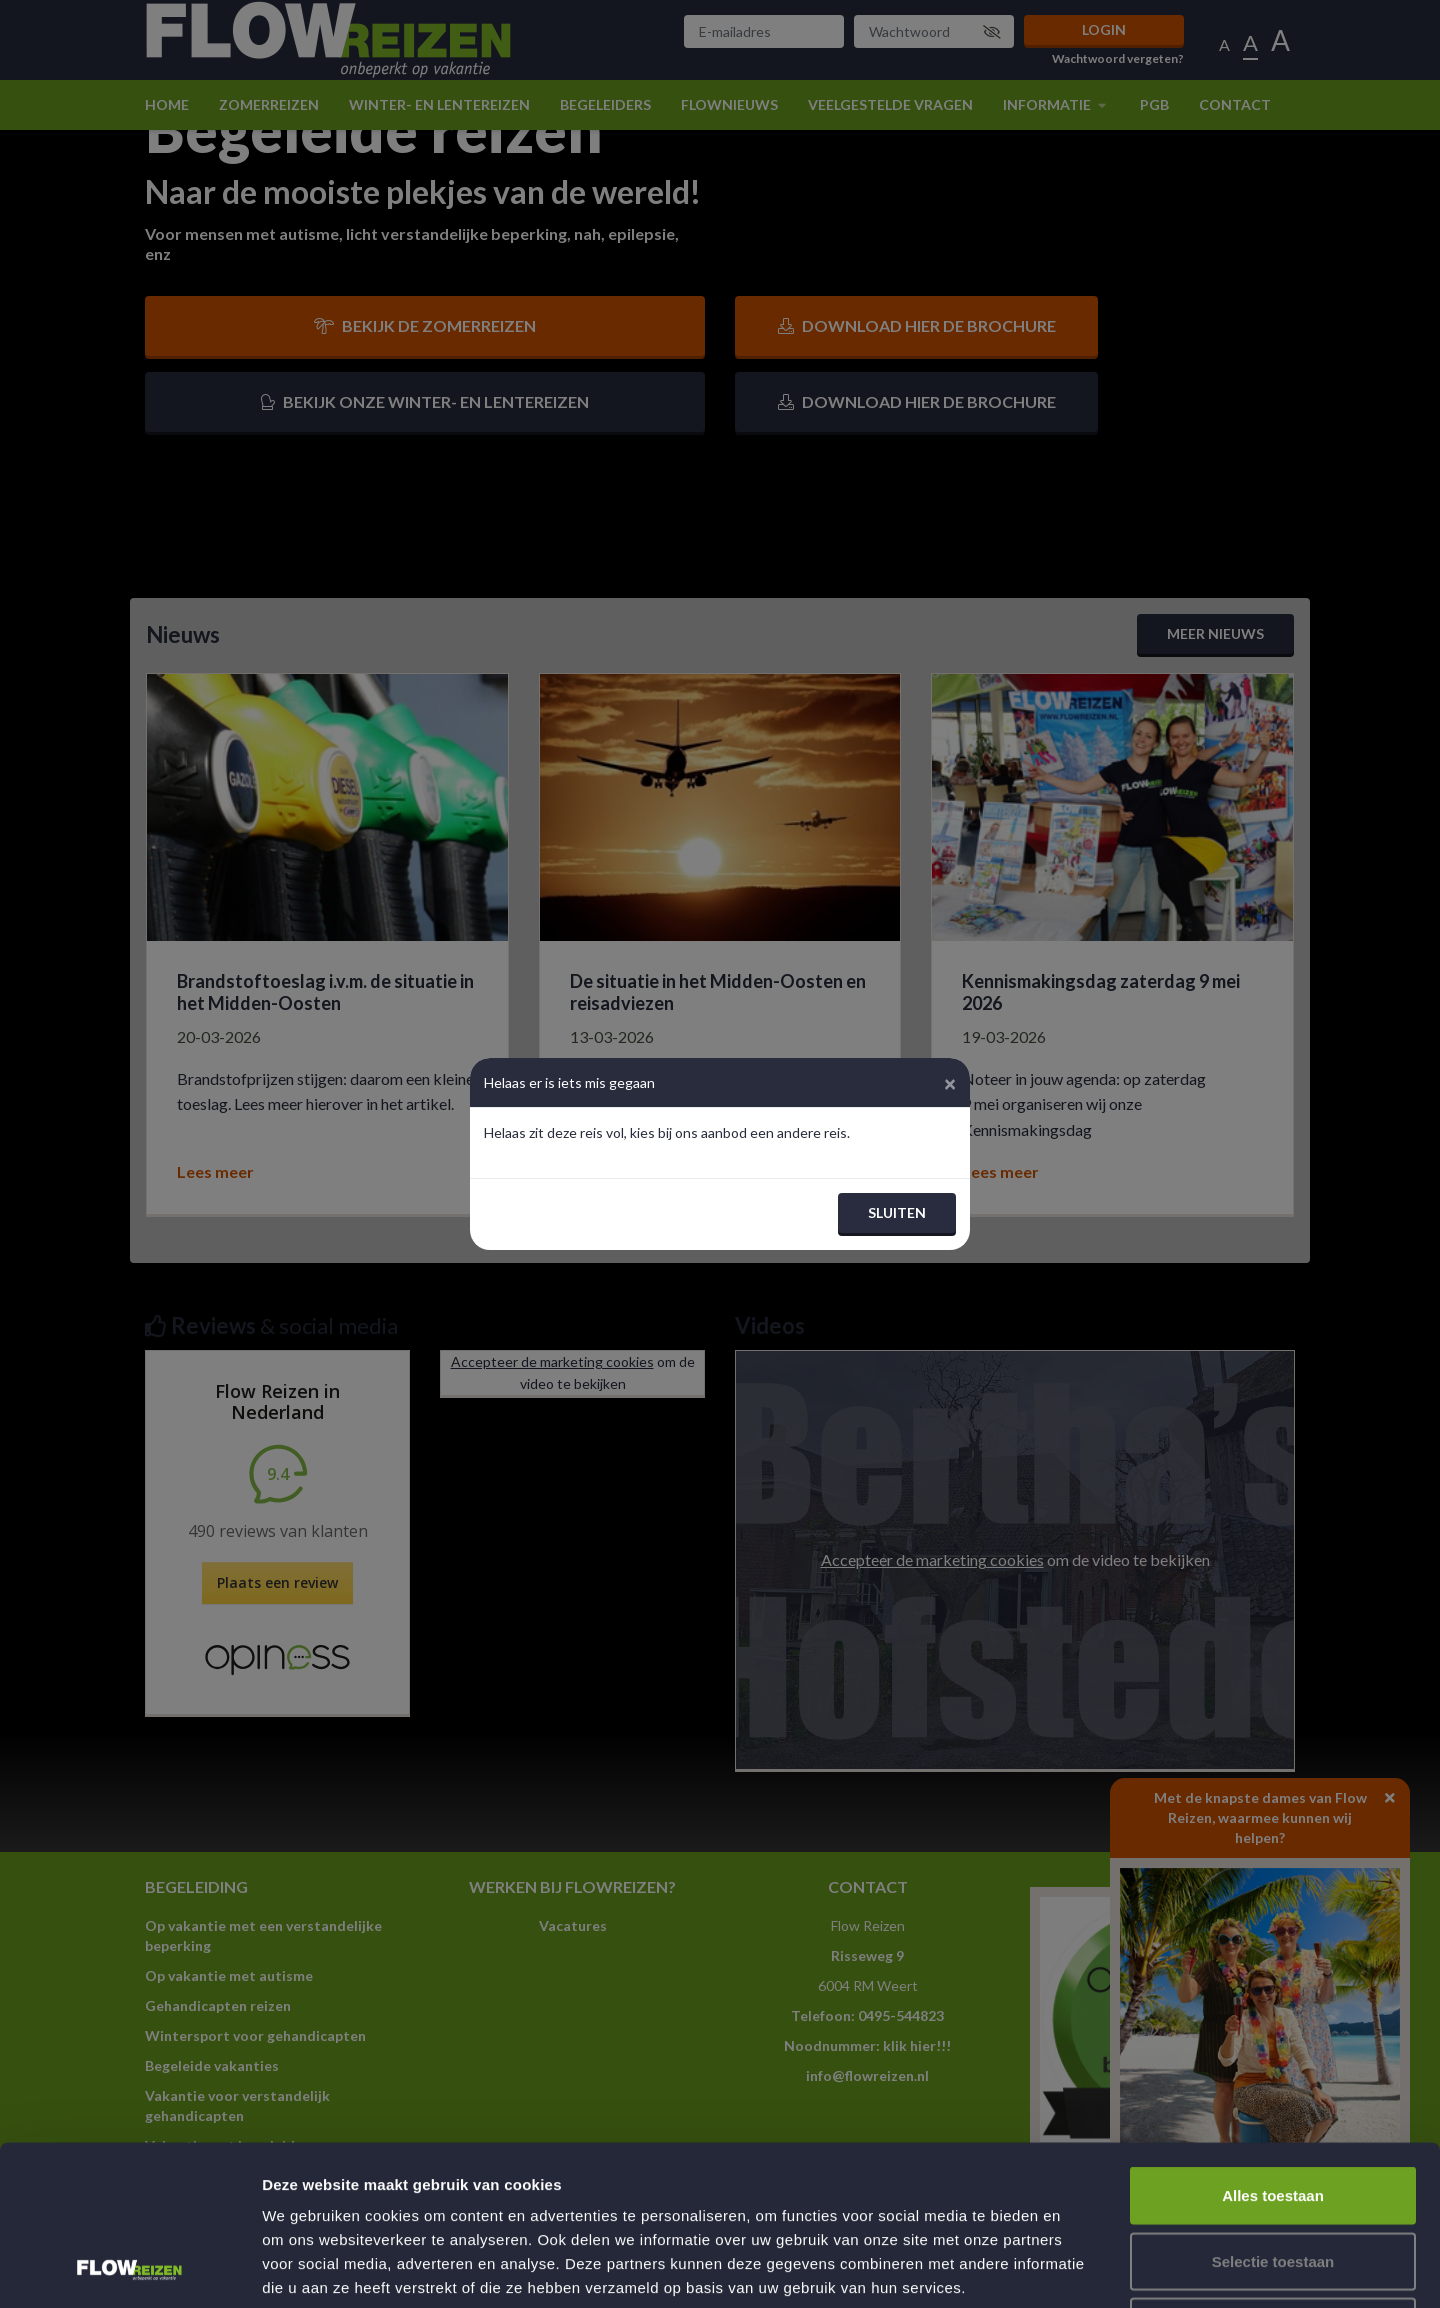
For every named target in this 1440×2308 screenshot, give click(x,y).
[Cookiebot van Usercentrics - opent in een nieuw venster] (129, 2269)
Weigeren (1272, 2176)
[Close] (950, 1082)
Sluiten (897, 1212)
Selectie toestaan (1273, 2111)
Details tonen (1080, 2268)
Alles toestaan (1273, 2045)
